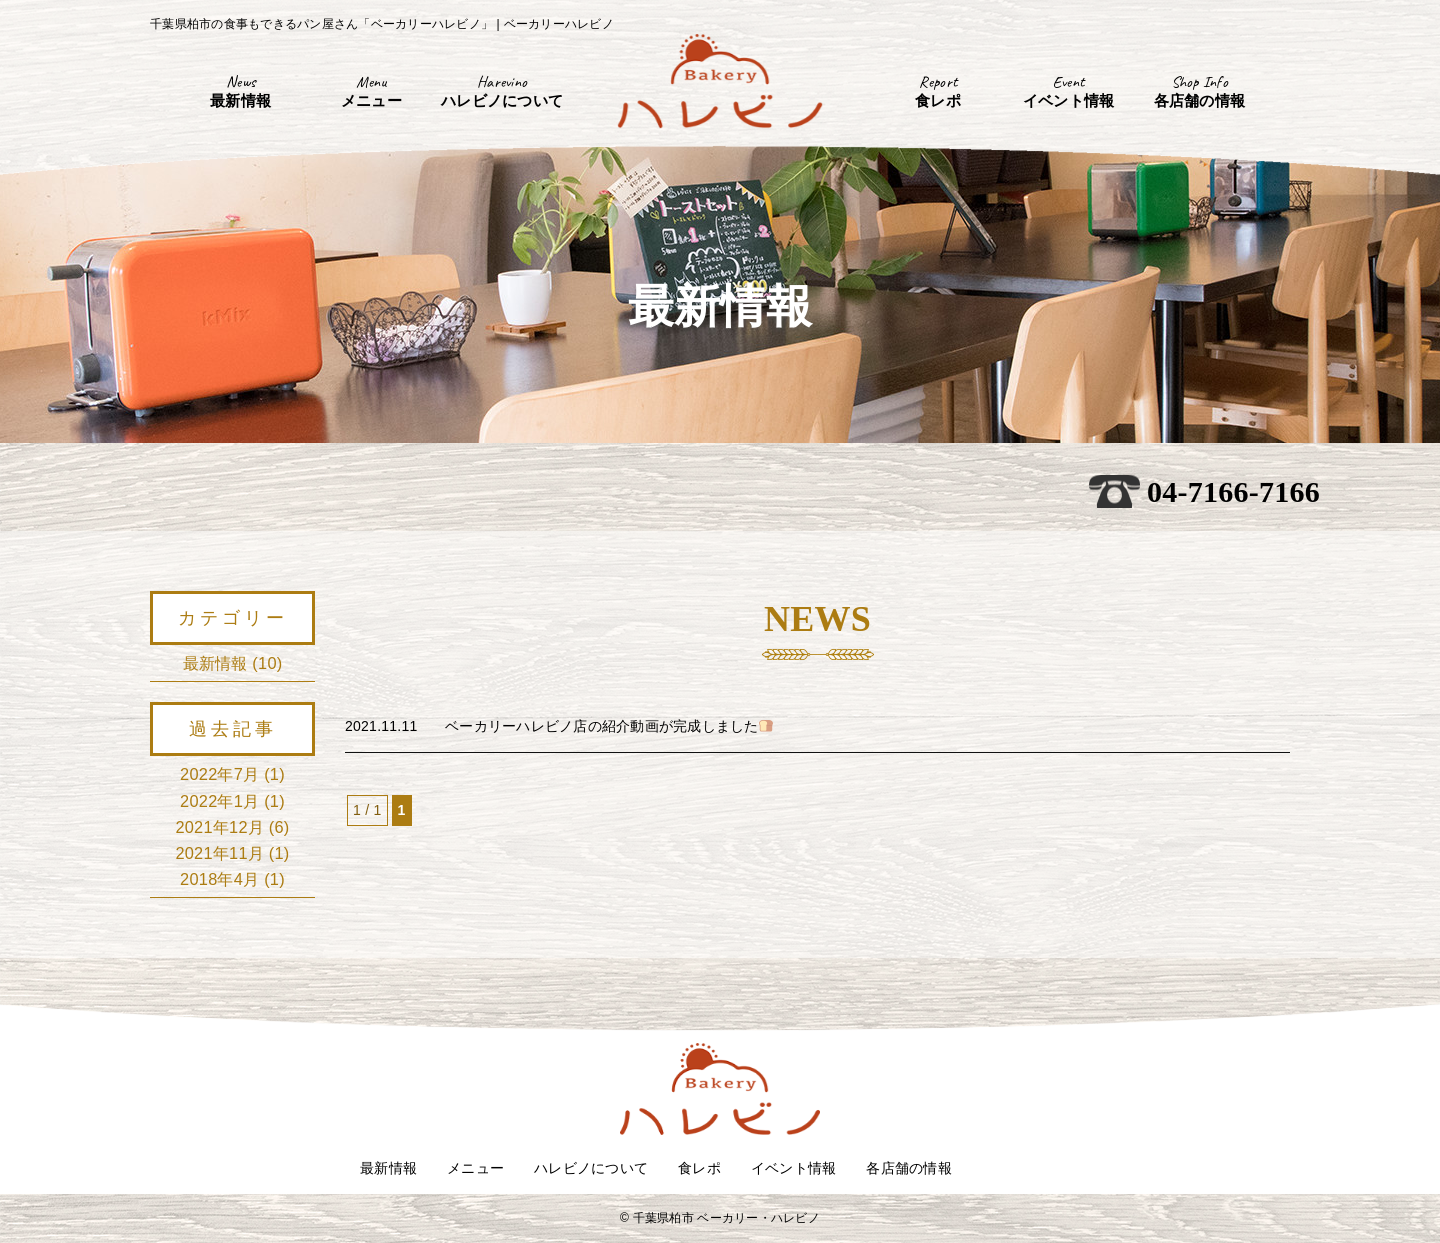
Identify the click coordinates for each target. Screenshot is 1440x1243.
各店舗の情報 (909, 1168)
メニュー (475, 1168)
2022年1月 (219, 801)
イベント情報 (794, 1168)
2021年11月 (219, 853)
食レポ (699, 1168)
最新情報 (215, 663)
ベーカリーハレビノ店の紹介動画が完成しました (609, 726)
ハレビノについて (591, 1168)
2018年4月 (219, 879)
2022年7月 (219, 774)
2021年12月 (219, 827)
